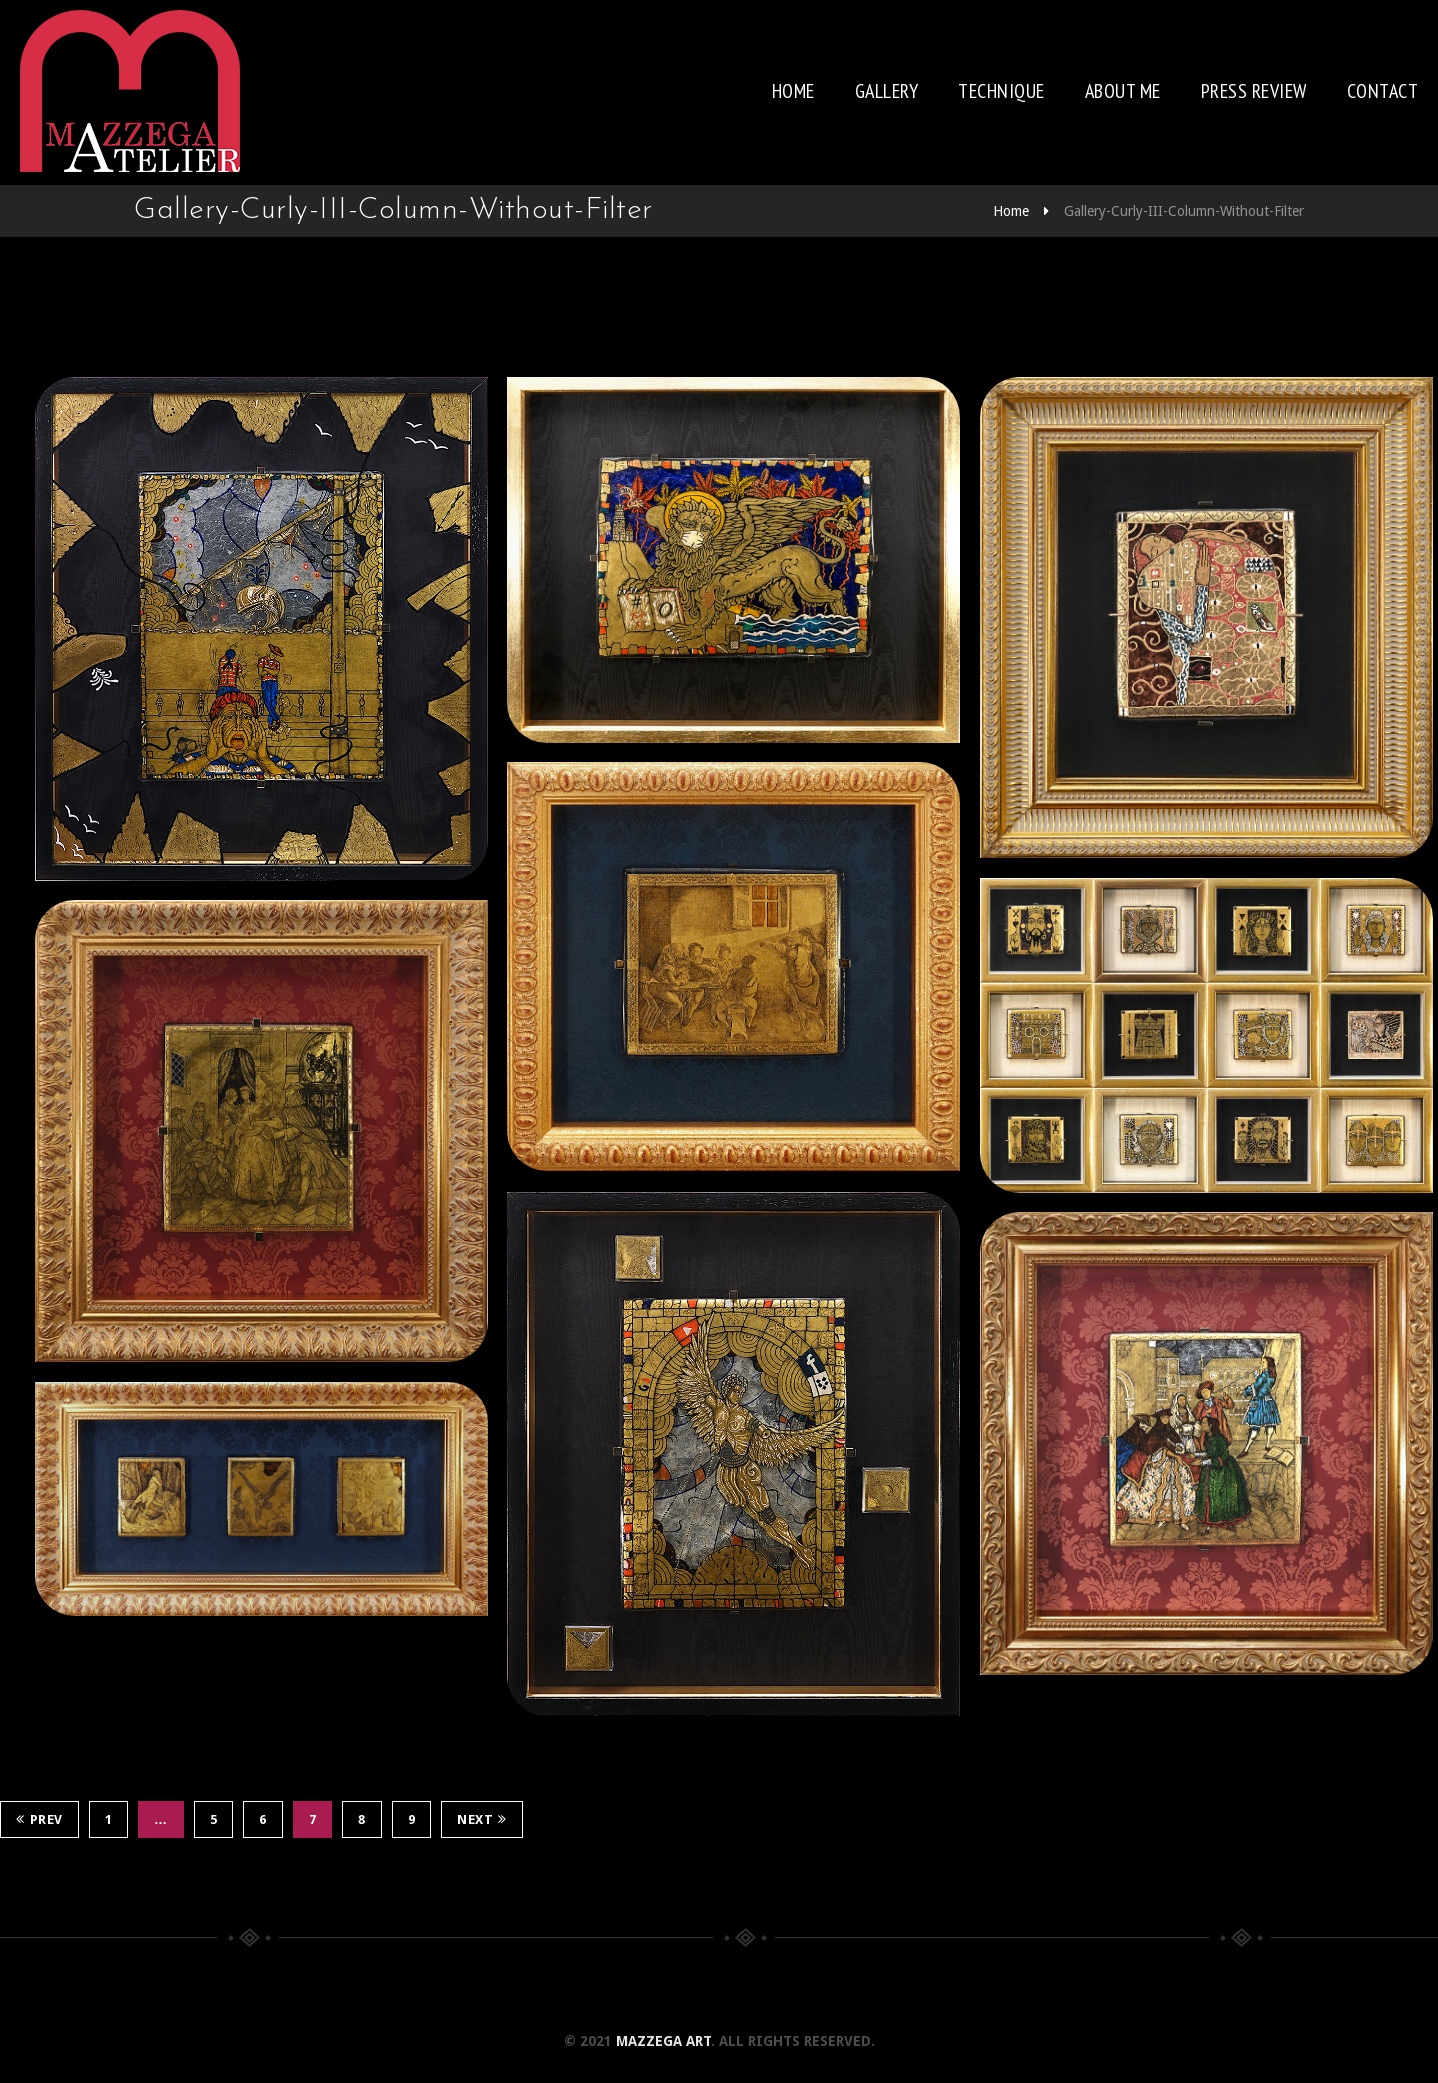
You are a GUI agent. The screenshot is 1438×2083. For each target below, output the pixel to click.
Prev (39, 1819)
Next (482, 1819)
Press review (1254, 91)
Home (793, 91)
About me (1123, 91)
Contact (1383, 91)
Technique (1001, 91)
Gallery (887, 91)
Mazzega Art (663, 2041)
